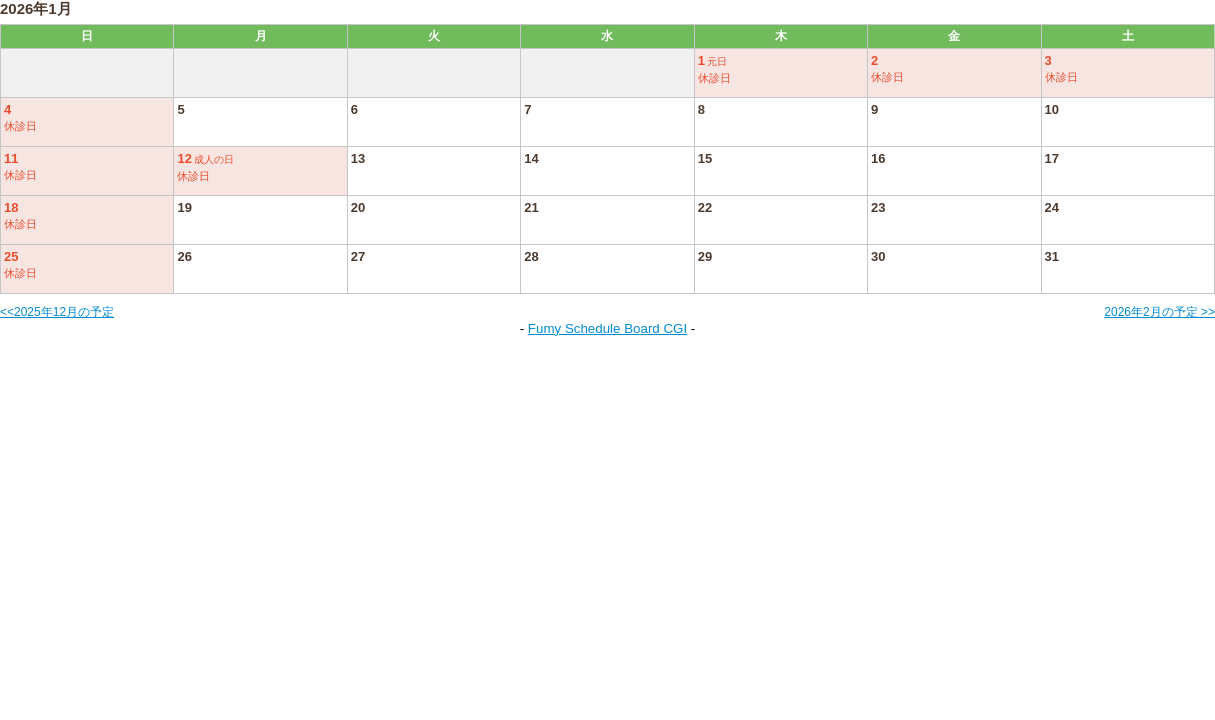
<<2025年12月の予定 (57, 312)
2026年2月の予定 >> (1159, 312)
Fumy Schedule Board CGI (607, 328)
